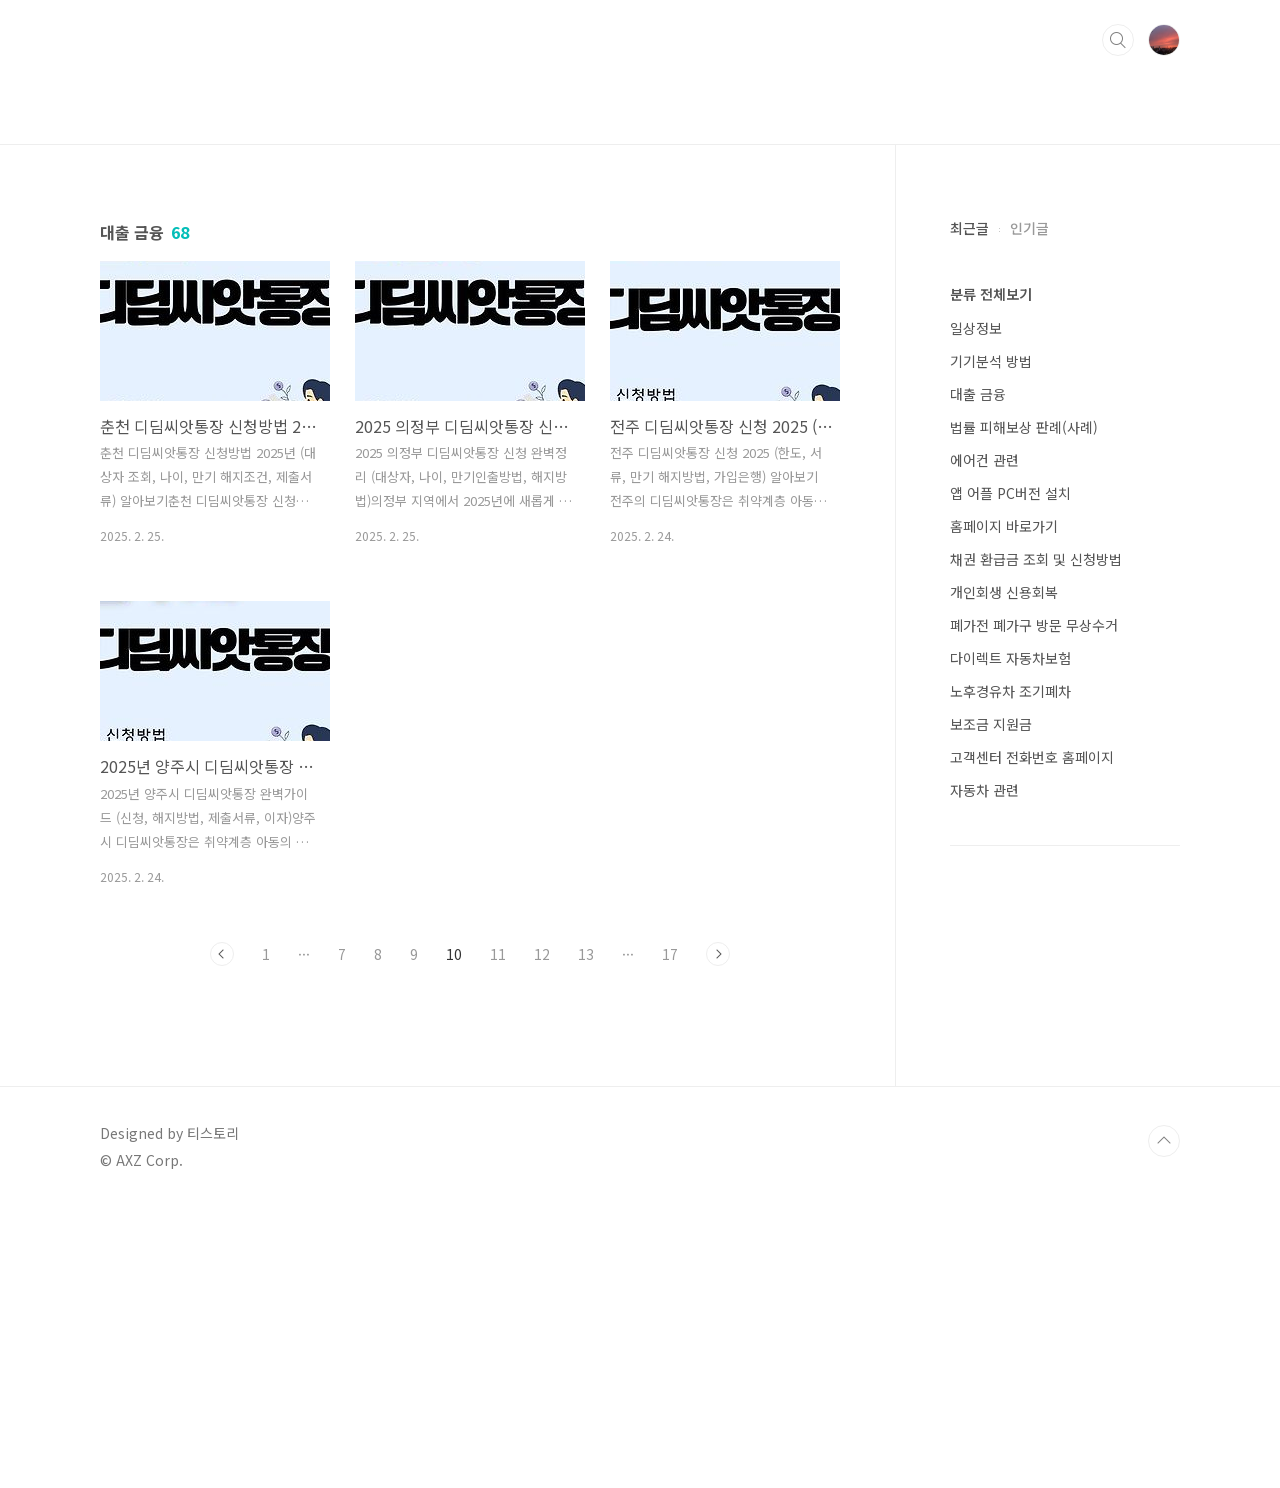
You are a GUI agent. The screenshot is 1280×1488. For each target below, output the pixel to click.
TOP (1164, 1421)
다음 (718, 1234)
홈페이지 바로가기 (1004, 526)
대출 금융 (978, 394)
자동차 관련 (984, 790)
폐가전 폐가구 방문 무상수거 (1034, 625)
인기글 (1029, 228)
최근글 (969, 228)
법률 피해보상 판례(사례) (1024, 427)
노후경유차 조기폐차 (1010, 691)
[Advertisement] (470, 401)
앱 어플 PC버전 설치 (1010, 493)
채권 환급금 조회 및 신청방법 (1036, 559)
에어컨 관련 (984, 460)
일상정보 (976, 328)
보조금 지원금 (991, 724)
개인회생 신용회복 (1004, 592)
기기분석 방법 (991, 361)
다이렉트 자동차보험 (1010, 658)
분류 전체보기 (991, 294)
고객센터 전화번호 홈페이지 (1032, 757)
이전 (222, 1234)
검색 (1118, 40)
